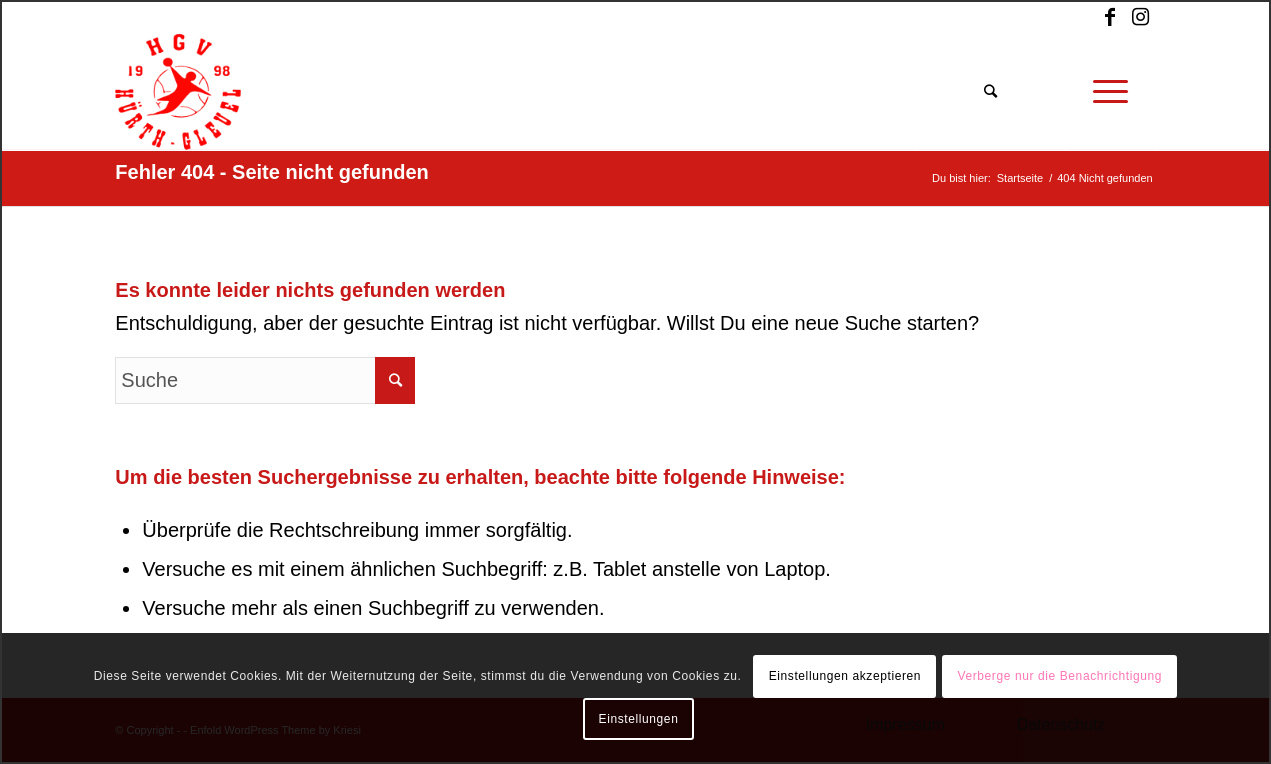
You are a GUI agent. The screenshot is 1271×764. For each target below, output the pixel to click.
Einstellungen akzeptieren (845, 676)
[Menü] (1111, 92)
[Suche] (991, 92)
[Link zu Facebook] (1110, 17)
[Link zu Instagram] (1141, 17)
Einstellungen (639, 719)
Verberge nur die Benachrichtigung (1059, 676)
